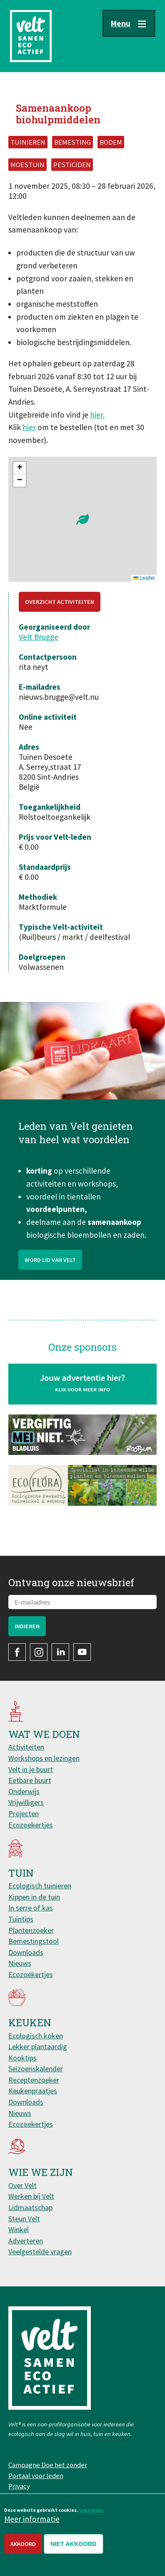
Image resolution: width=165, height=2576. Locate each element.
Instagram (39, 1652)
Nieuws (19, 1963)
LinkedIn (60, 1652)
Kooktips (22, 2058)
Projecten (23, 1813)
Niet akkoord (73, 2544)
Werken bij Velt (31, 2196)
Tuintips (20, 1919)
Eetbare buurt (29, 1780)
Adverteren (25, 2241)
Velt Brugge (38, 637)
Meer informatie (32, 2519)
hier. (97, 415)
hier (29, 427)
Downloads (25, 1952)
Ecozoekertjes (30, 1825)
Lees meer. (91, 2510)
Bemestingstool (33, 1941)
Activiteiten (26, 1747)
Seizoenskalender (35, 2068)
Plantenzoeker (31, 1930)
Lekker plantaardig (37, 2046)
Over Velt (22, 2185)
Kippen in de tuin (34, 1897)
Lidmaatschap (30, 2207)
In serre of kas (30, 1908)
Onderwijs (24, 1791)
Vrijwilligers (26, 1802)
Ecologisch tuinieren (39, 1885)
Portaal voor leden (35, 2475)
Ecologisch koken (35, 2035)
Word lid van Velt (50, 1300)
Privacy (19, 2486)
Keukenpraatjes (32, 2090)
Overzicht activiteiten (59, 602)
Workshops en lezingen (44, 1758)
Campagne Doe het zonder (47, 2464)
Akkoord (23, 2544)
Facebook (17, 1652)
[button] (82, 519)
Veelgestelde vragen (40, 2251)
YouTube (82, 1652)
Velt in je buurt (30, 1769)
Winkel (18, 2229)
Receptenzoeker (33, 2080)
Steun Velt (24, 2218)
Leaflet (144, 578)
